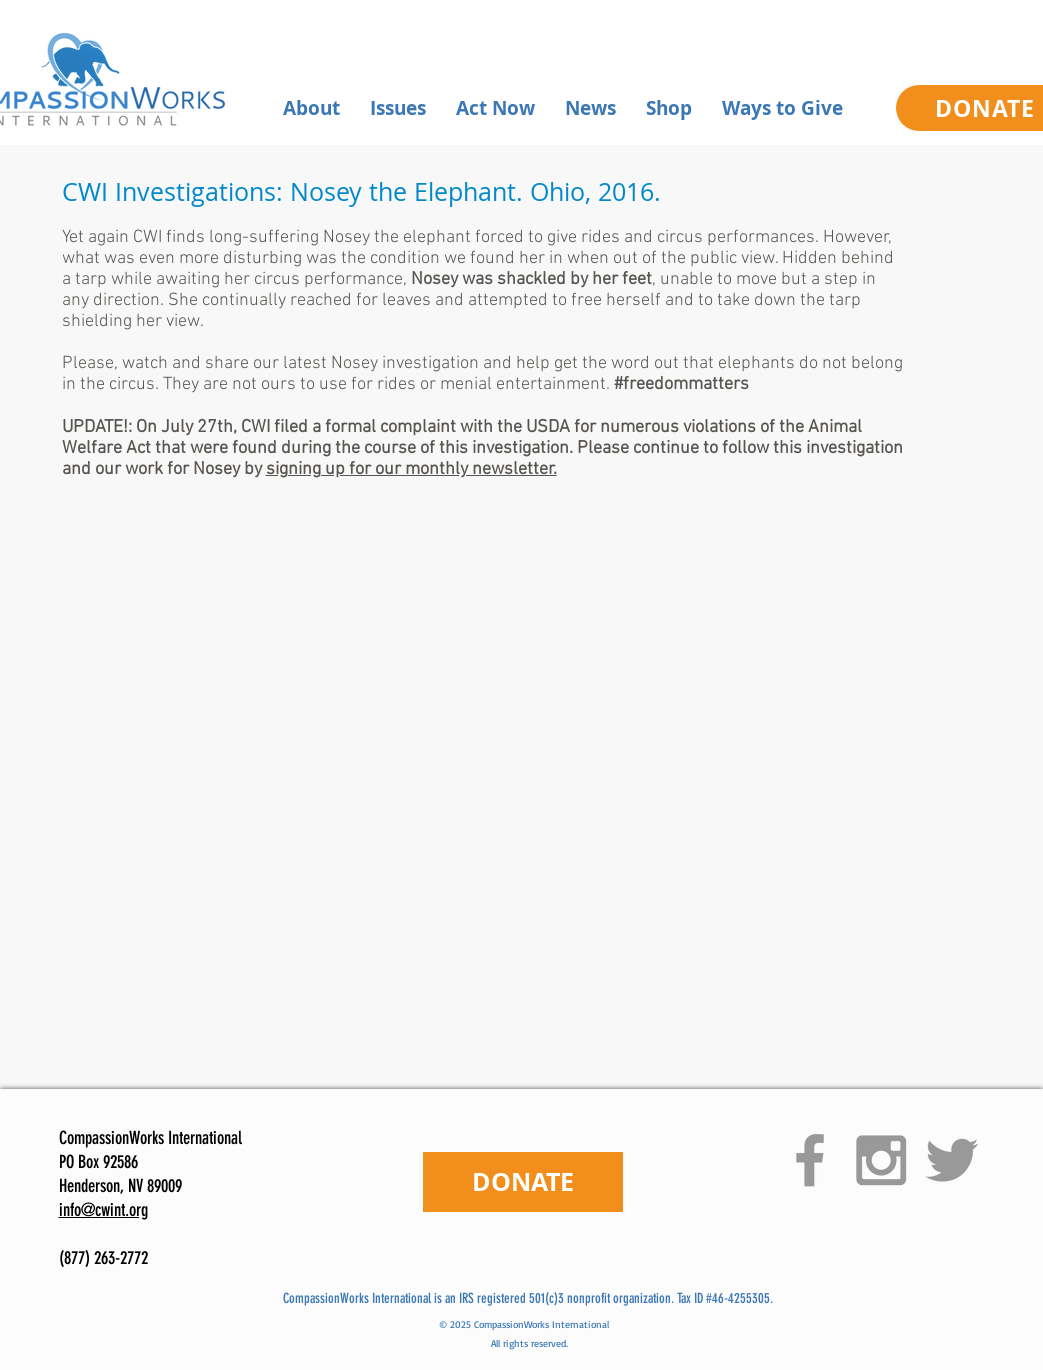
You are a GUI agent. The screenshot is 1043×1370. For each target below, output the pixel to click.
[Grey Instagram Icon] (881, 1160)
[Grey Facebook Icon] (810, 1160)
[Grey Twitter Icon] (952, 1160)
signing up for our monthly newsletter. (411, 469)
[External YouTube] (500, 762)
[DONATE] (523, 1182)
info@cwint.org (103, 1210)
